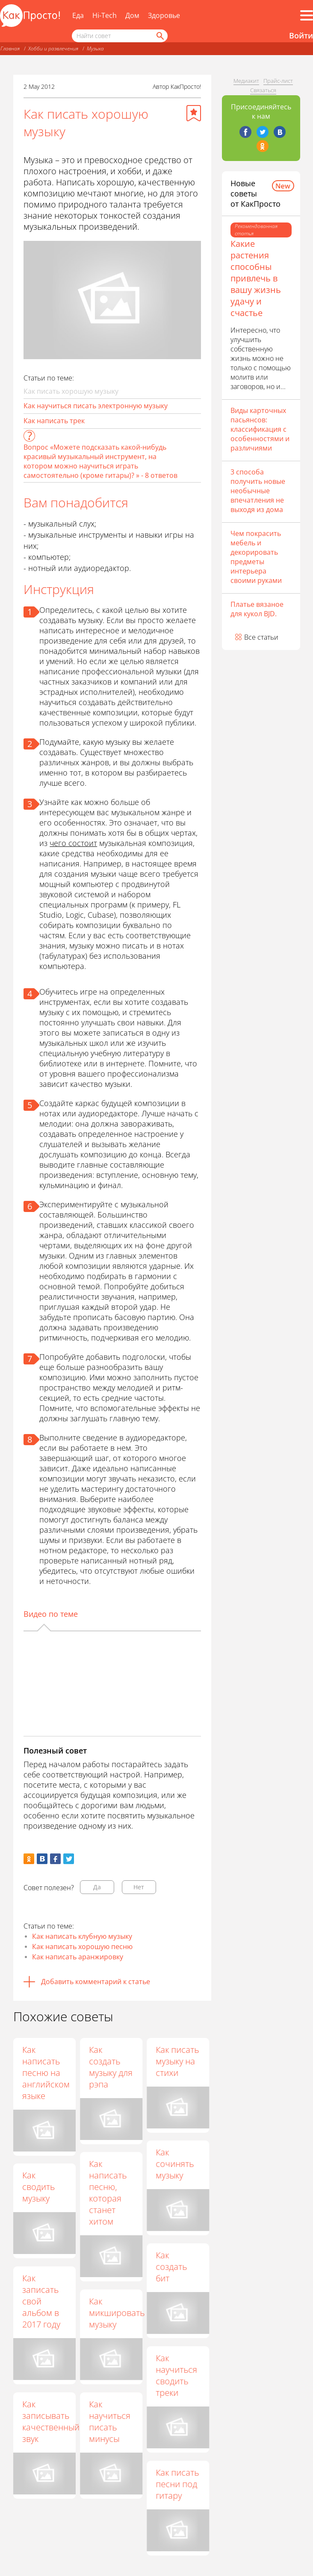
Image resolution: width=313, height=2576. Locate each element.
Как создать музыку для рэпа (111, 2067)
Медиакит (246, 81)
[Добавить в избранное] (193, 113)
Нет (138, 1887)
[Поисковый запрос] (120, 35)
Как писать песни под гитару (177, 2484)
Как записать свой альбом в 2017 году (41, 2301)
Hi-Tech (104, 15)
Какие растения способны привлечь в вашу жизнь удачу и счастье (255, 278)
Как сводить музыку (38, 2186)
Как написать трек (54, 420)
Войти (301, 35)
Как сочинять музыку (175, 2164)
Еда (78, 15)
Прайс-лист (278, 81)
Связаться (263, 90)
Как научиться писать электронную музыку (96, 405)
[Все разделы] (306, 15)
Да (97, 1887)
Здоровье (164, 15)
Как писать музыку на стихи (177, 2061)
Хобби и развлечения (53, 48)
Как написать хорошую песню (82, 1946)
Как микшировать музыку (117, 2313)
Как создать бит (171, 2267)
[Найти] (159, 35)
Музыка (95, 48)
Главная (10, 48)
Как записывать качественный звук (51, 2421)
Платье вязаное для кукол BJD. (256, 609)
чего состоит (73, 843)
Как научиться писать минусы (110, 2422)
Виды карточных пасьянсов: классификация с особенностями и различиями (259, 429)
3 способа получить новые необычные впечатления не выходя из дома (257, 490)
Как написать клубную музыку (82, 1936)
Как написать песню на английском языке (46, 2073)
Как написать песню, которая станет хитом (108, 2193)
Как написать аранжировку (77, 1956)
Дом (132, 15)
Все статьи (261, 637)
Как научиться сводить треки (177, 2376)
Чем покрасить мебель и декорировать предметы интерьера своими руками (256, 557)
